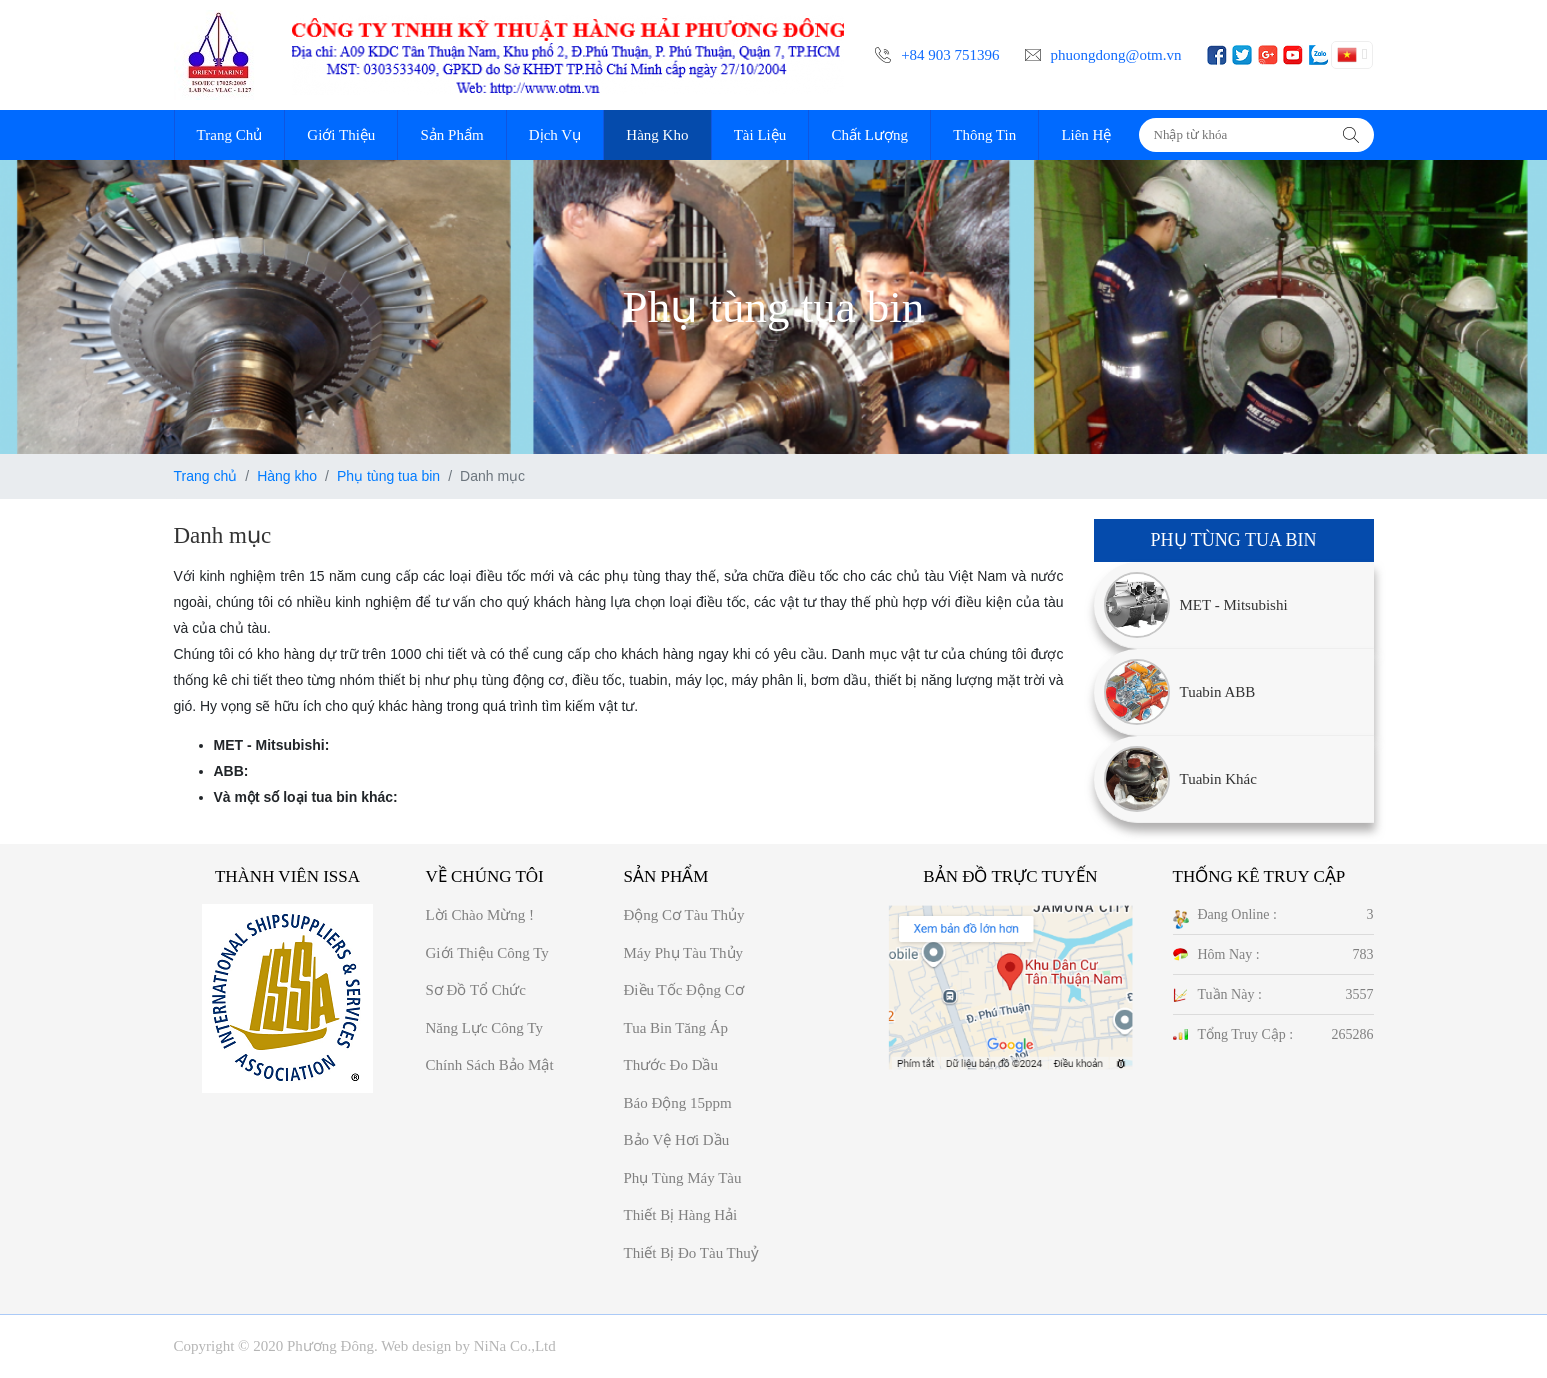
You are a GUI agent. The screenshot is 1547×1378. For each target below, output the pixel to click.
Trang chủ (206, 476)
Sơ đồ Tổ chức (476, 990)
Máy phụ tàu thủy (684, 953)
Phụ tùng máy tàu (683, 1178)
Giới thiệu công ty (487, 953)
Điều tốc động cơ (684, 990)
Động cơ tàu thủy (684, 915)
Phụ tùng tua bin (388, 476)
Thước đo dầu (671, 1065)
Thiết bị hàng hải (681, 1215)
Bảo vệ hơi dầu (677, 1140)
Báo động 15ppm (678, 1103)
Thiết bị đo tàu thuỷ (691, 1253)
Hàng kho (287, 476)
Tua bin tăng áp (676, 1028)
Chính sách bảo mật (490, 1065)
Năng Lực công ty (484, 1028)
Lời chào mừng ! (480, 915)
